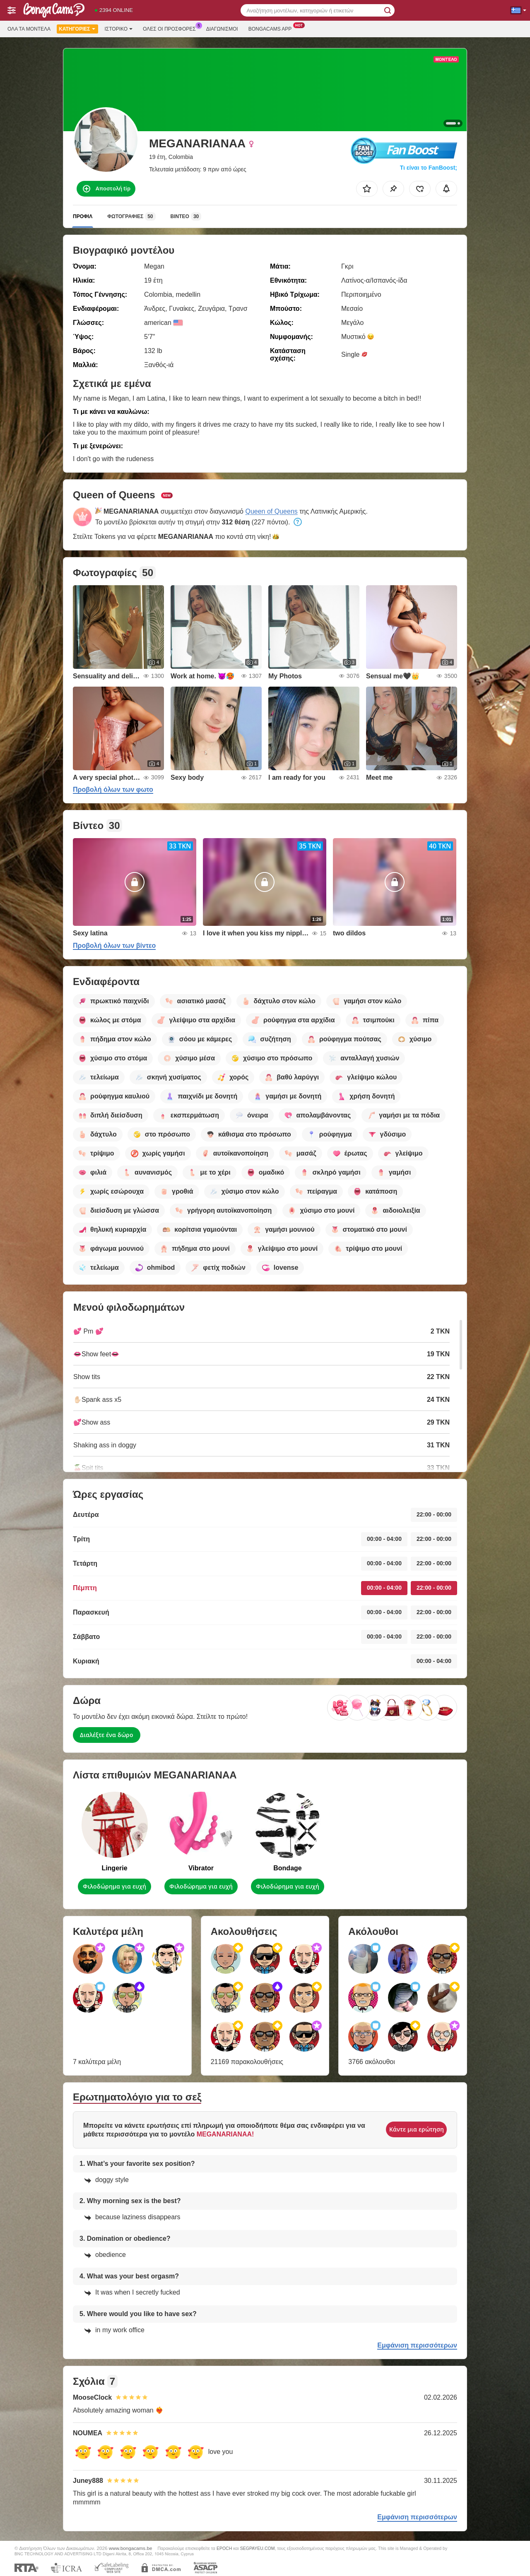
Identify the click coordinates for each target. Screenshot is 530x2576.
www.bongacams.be (130, 2548)
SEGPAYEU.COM (257, 2548)
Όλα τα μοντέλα (29, 29)
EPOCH (224, 2548)
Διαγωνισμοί (222, 29)
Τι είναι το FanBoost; (428, 167)
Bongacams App (272, 28)
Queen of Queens (271, 511)
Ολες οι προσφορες (171, 28)
